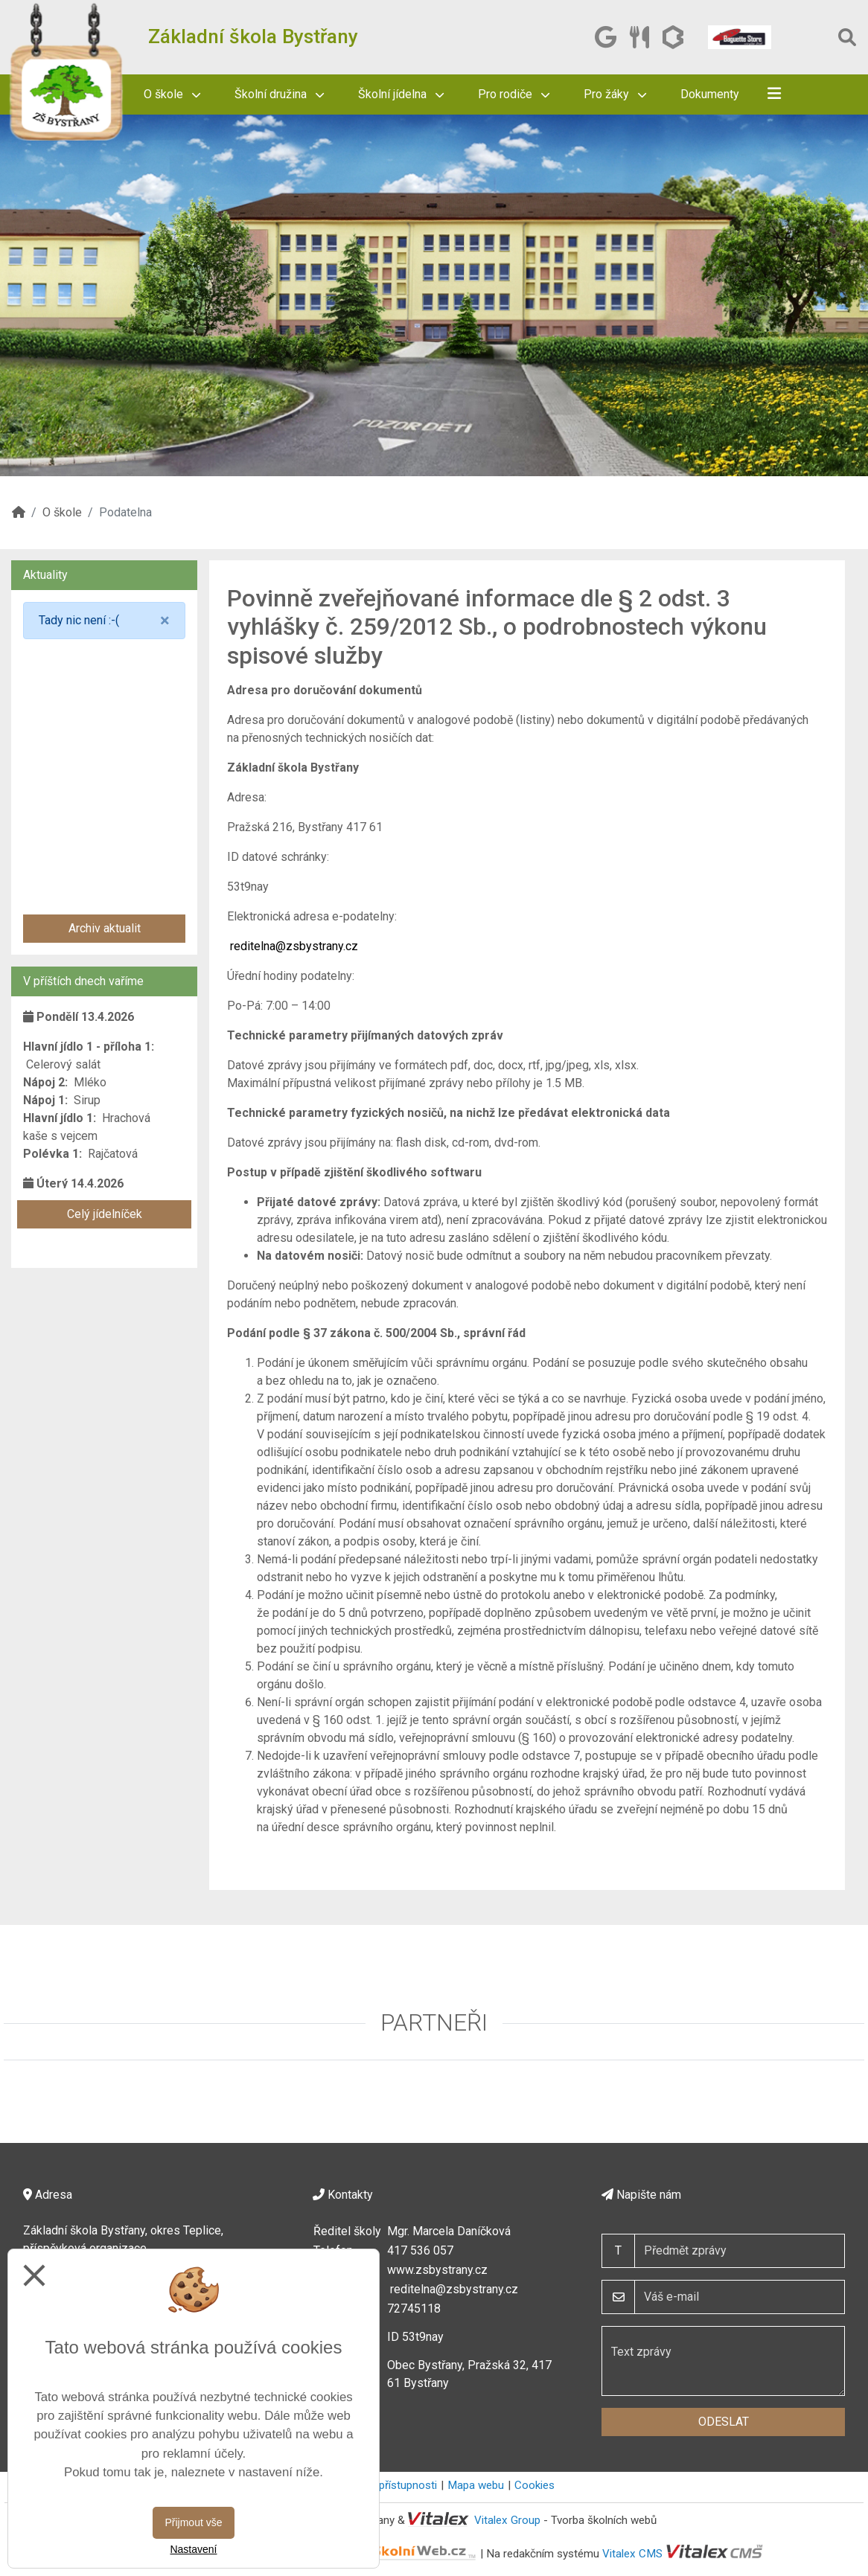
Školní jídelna (401, 94)
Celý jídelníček (104, 1214)
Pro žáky (615, 94)
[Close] (165, 620)
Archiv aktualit (104, 928)
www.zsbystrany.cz (437, 2270)
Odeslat (723, 2422)
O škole (172, 94)
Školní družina (279, 94)
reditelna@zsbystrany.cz (294, 946)
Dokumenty (709, 94)
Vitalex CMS (632, 2553)
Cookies (534, 2485)
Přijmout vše (193, 2522)
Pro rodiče (513, 94)
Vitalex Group (507, 2520)
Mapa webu (475, 2485)
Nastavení (193, 2549)
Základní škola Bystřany (253, 36)
